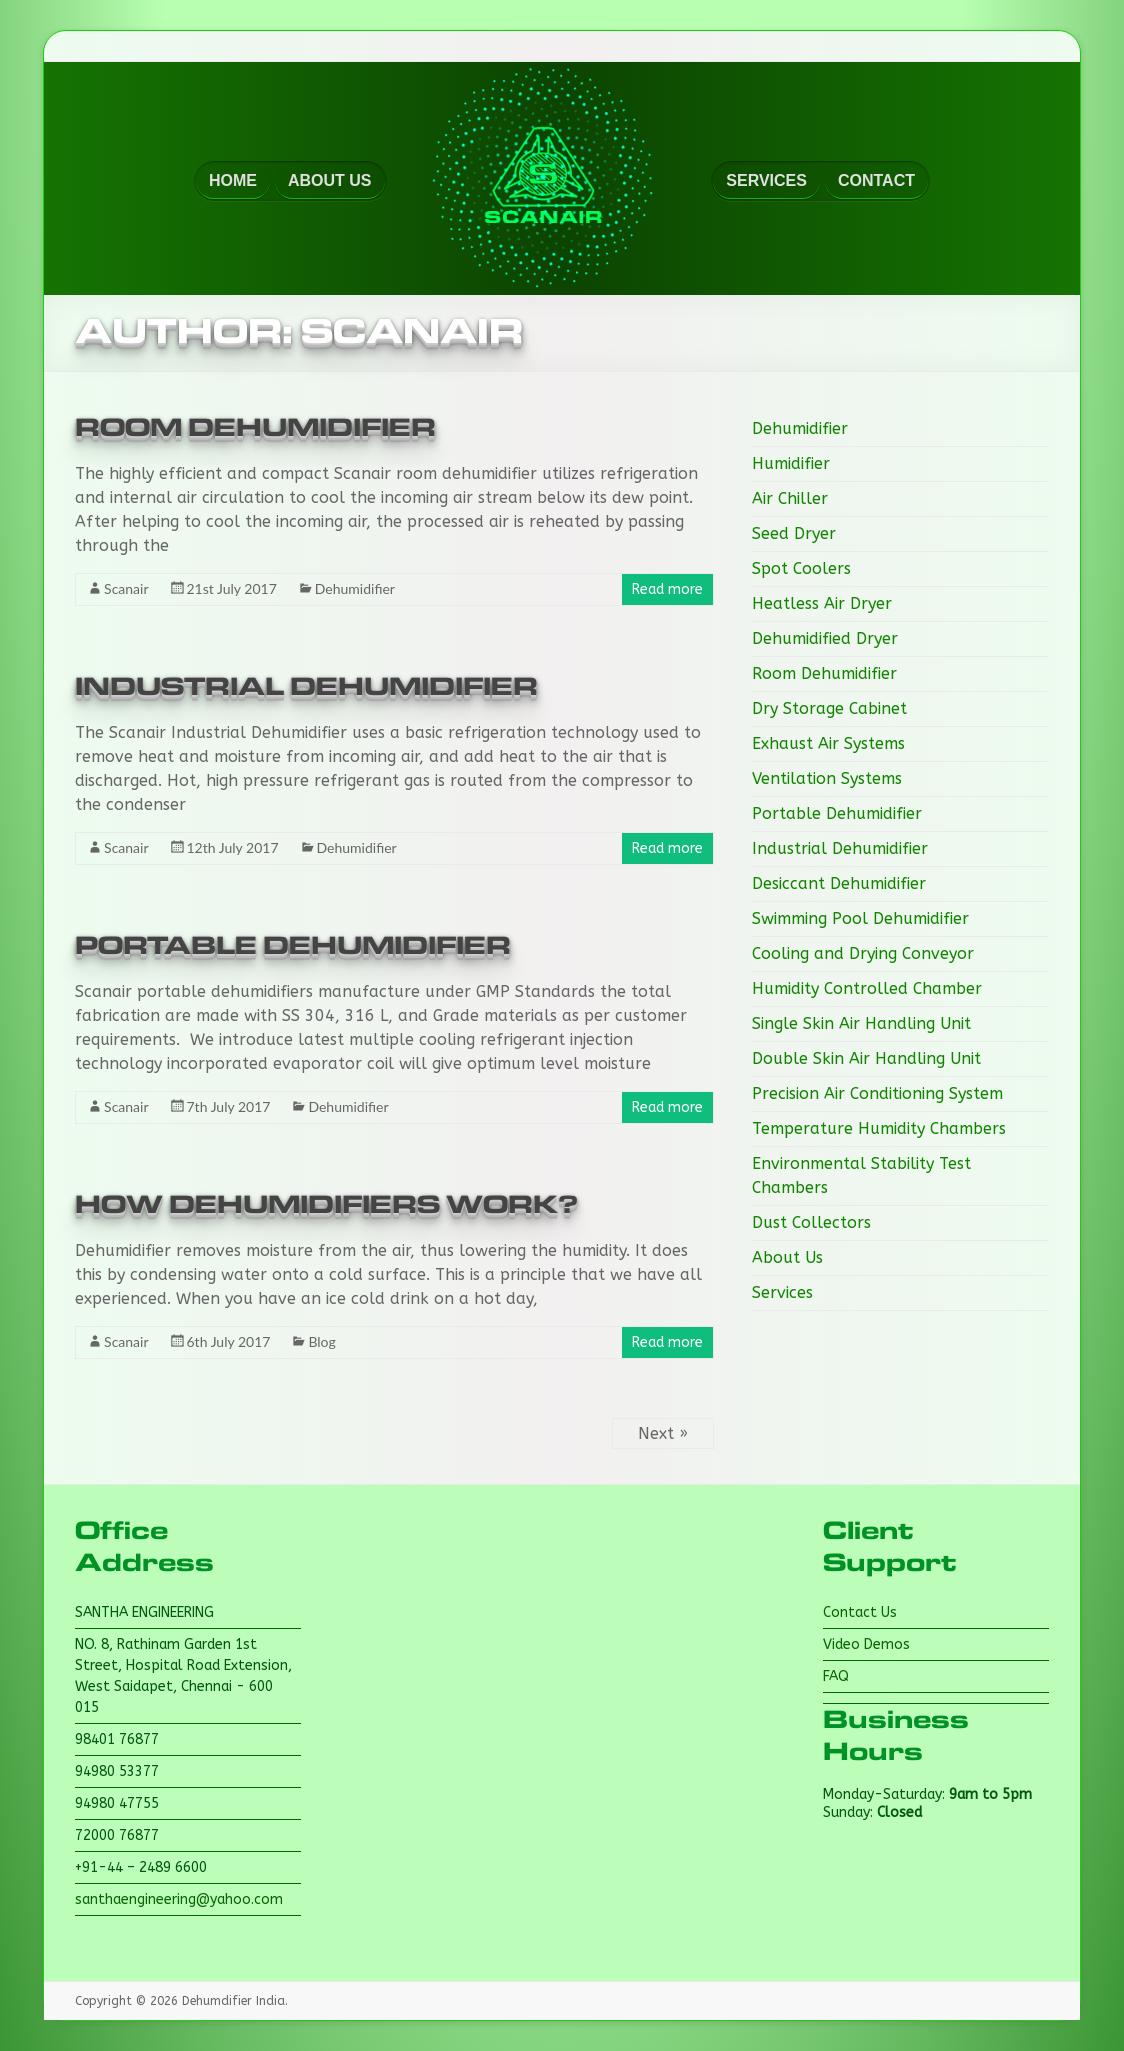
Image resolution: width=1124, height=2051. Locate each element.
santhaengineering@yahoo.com (179, 1899)
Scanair (126, 588)
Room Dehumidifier (255, 428)
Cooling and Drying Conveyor (863, 953)
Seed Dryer (794, 533)
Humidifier (791, 463)
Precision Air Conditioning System (877, 1093)
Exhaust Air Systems (828, 743)
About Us (787, 1257)
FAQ (836, 1676)
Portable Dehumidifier (293, 946)
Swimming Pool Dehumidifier (860, 918)
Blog (321, 1341)
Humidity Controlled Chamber (867, 988)
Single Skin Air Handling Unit (861, 1023)
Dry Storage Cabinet (829, 708)
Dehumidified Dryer (825, 638)
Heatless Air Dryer (822, 603)
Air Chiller (790, 498)
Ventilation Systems (827, 778)
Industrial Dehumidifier (306, 687)
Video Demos (866, 1644)
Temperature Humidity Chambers (879, 1128)
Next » (663, 1433)
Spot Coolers (801, 568)
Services (782, 1292)
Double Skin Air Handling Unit (866, 1058)
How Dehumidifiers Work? (326, 1205)
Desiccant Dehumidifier (839, 883)
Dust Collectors (811, 1222)
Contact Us (860, 1612)
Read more (667, 589)
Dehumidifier (355, 588)
